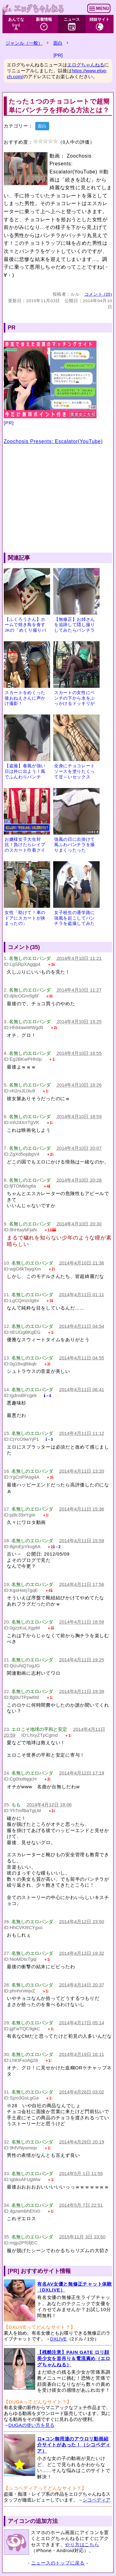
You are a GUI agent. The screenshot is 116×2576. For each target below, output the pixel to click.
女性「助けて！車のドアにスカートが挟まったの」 (25, 918)
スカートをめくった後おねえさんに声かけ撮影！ (25, 698)
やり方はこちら (82, 2544)
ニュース (72, 23)
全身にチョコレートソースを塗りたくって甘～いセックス (74, 771)
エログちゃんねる (85, 64)
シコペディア (96, 2499)
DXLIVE (58, 2338)
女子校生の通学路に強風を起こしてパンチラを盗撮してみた (74, 918)
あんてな (16, 23)
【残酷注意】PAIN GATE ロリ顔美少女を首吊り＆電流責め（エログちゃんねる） (73, 2358)
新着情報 (44, 23)
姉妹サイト (99, 23)
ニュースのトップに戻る (58, 2562)
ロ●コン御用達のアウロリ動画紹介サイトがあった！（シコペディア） (73, 2444)
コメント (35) (98, 294)
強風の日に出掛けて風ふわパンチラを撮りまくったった (74, 845)
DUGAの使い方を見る (31, 2425)
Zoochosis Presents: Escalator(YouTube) (53, 441)
